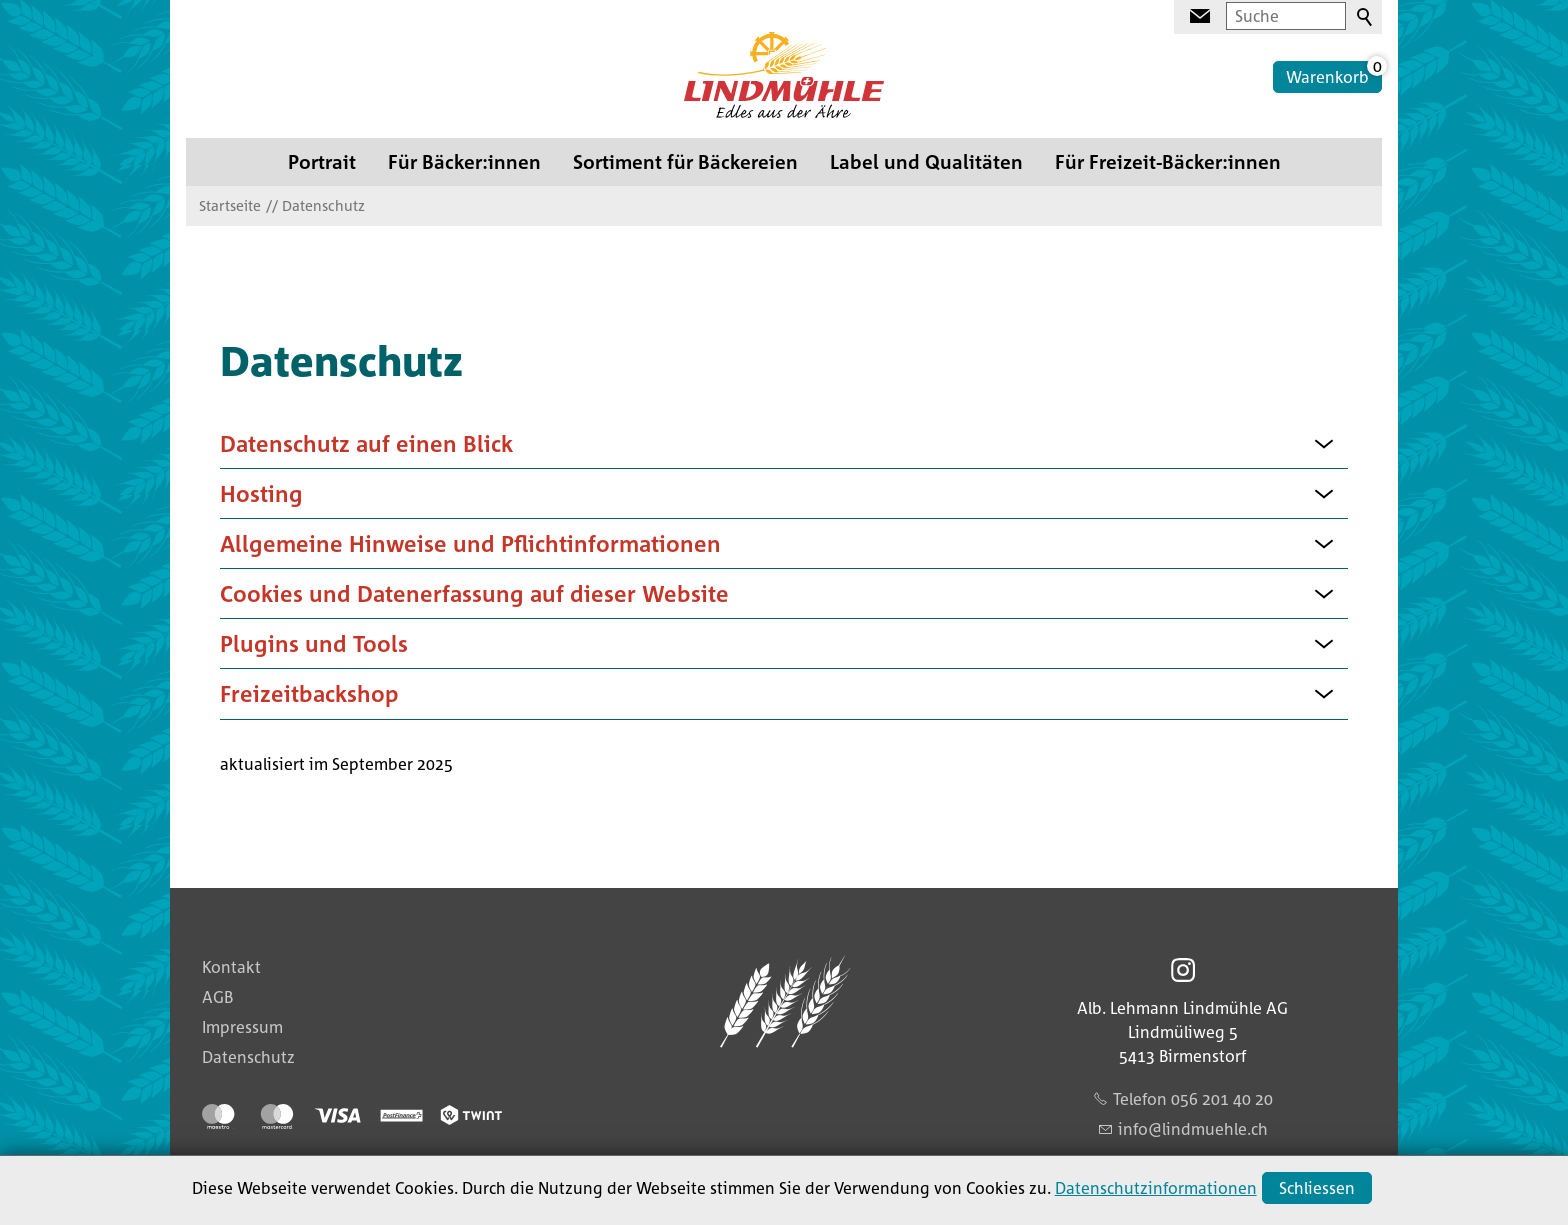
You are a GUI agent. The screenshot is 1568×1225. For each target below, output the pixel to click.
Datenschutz (248, 1057)
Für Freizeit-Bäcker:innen (1168, 161)
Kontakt (231, 967)
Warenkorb (1327, 77)
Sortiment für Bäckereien (685, 161)
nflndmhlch (1193, 1129)
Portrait (322, 161)
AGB (217, 997)
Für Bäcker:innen (464, 161)
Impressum (242, 1027)
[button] (1324, 443)
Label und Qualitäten (926, 161)
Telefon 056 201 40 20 (1193, 1099)
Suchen (1366, 18)
